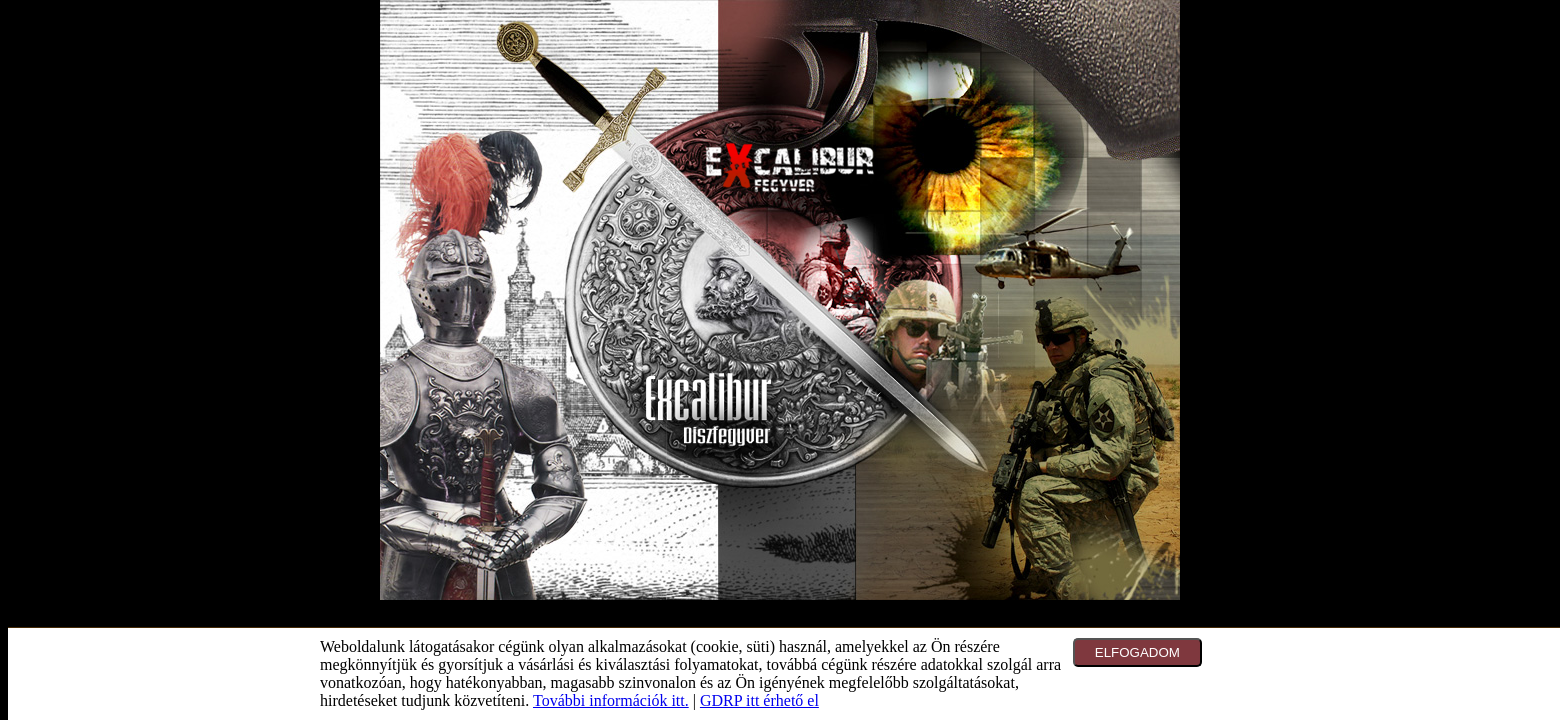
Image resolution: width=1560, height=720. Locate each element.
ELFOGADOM (1137, 652)
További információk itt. (611, 700)
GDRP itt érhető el (759, 700)
